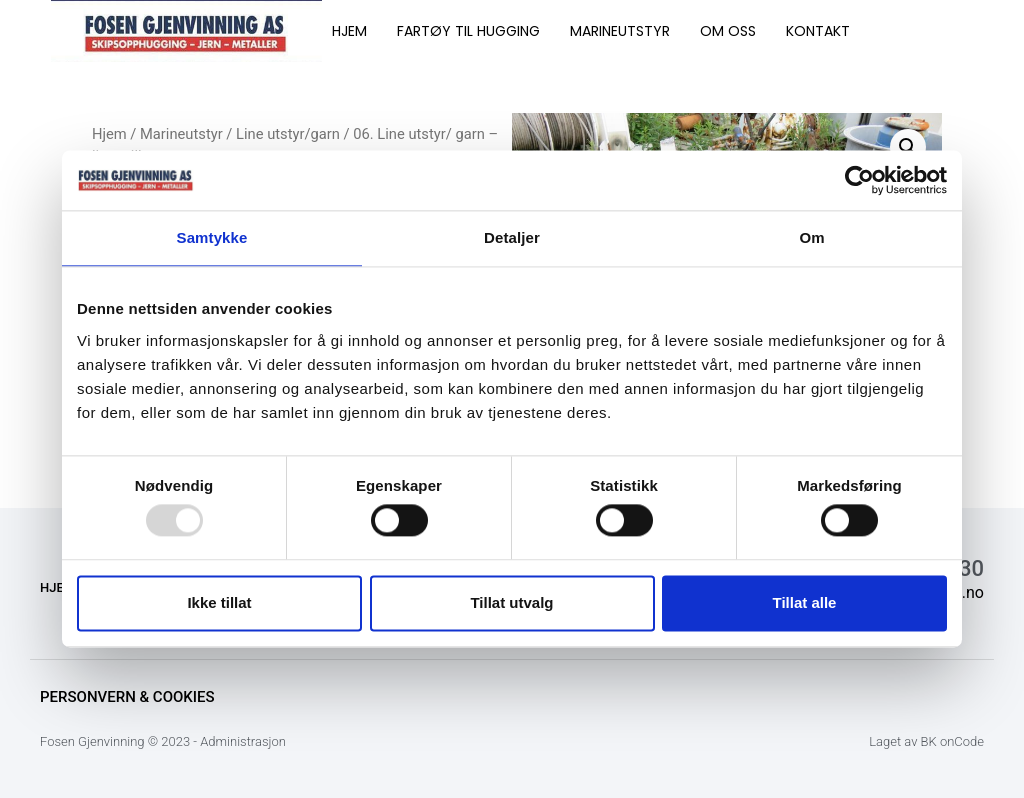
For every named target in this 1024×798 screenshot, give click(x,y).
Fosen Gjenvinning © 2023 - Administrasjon (163, 741)
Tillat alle (805, 602)
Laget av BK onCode (926, 741)
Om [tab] (811, 237)
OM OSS (728, 31)
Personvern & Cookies (127, 697)
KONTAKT (818, 31)
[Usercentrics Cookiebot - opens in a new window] (859, 180)
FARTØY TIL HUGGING (468, 31)
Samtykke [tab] (212, 237)
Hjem (109, 134)
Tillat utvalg (511, 602)
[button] (908, 147)
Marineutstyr (181, 134)
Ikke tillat (219, 602)
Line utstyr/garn (288, 134)
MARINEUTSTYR (620, 31)
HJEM (349, 31)
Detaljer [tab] (512, 237)
